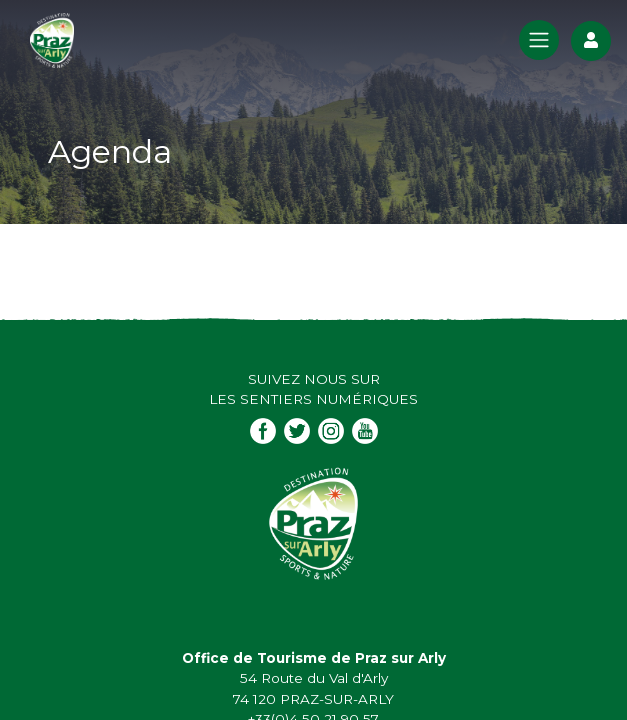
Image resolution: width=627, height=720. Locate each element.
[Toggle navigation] (539, 40)
